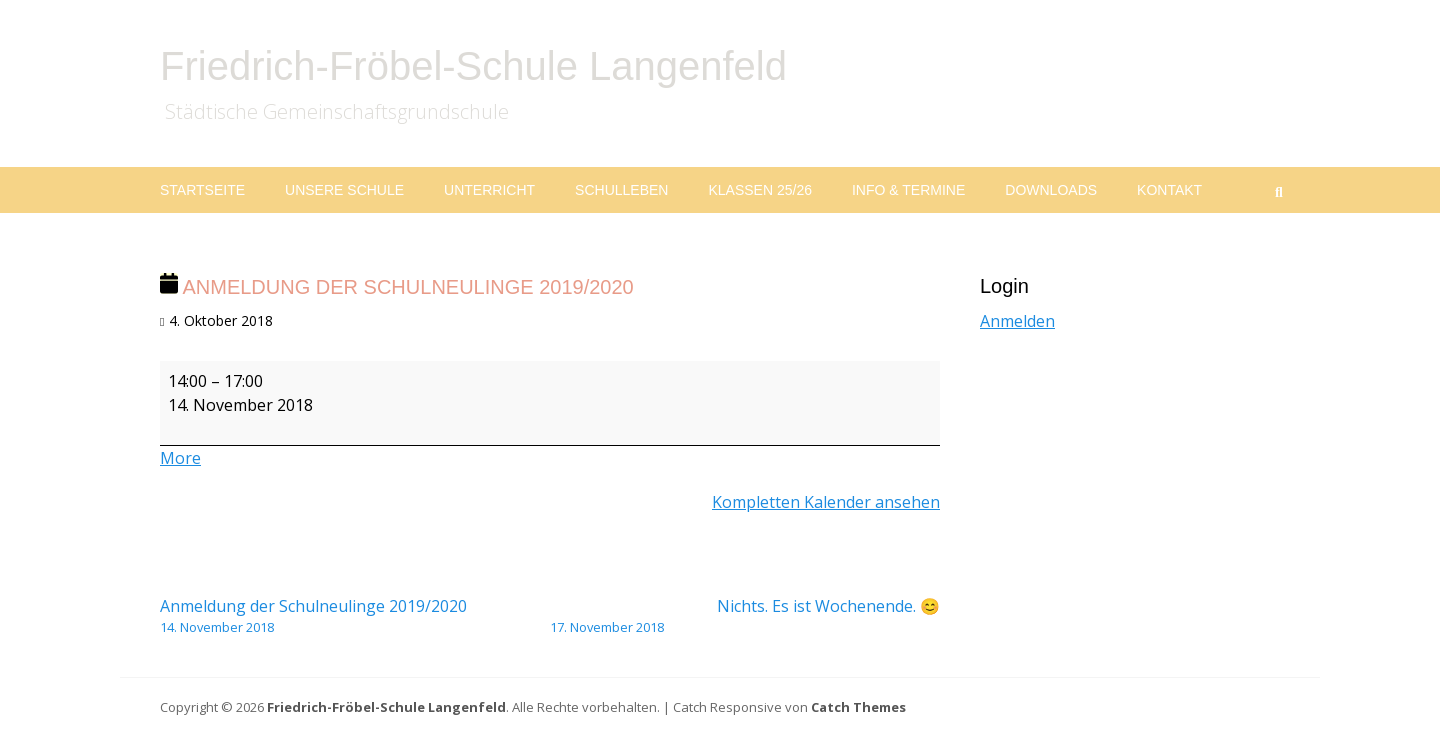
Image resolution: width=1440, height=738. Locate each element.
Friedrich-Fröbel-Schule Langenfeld (473, 66)
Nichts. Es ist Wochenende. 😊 (745, 616)
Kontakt (1169, 190)
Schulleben (621, 190)
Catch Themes (858, 707)
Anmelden (1017, 321)
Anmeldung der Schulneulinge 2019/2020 (355, 616)
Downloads (1051, 190)
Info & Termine (908, 190)
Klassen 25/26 (760, 190)
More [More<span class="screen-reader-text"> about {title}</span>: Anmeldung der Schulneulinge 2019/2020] (180, 458)
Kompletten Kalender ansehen (826, 502)
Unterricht (489, 190)
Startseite (202, 190)
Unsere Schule (344, 190)
